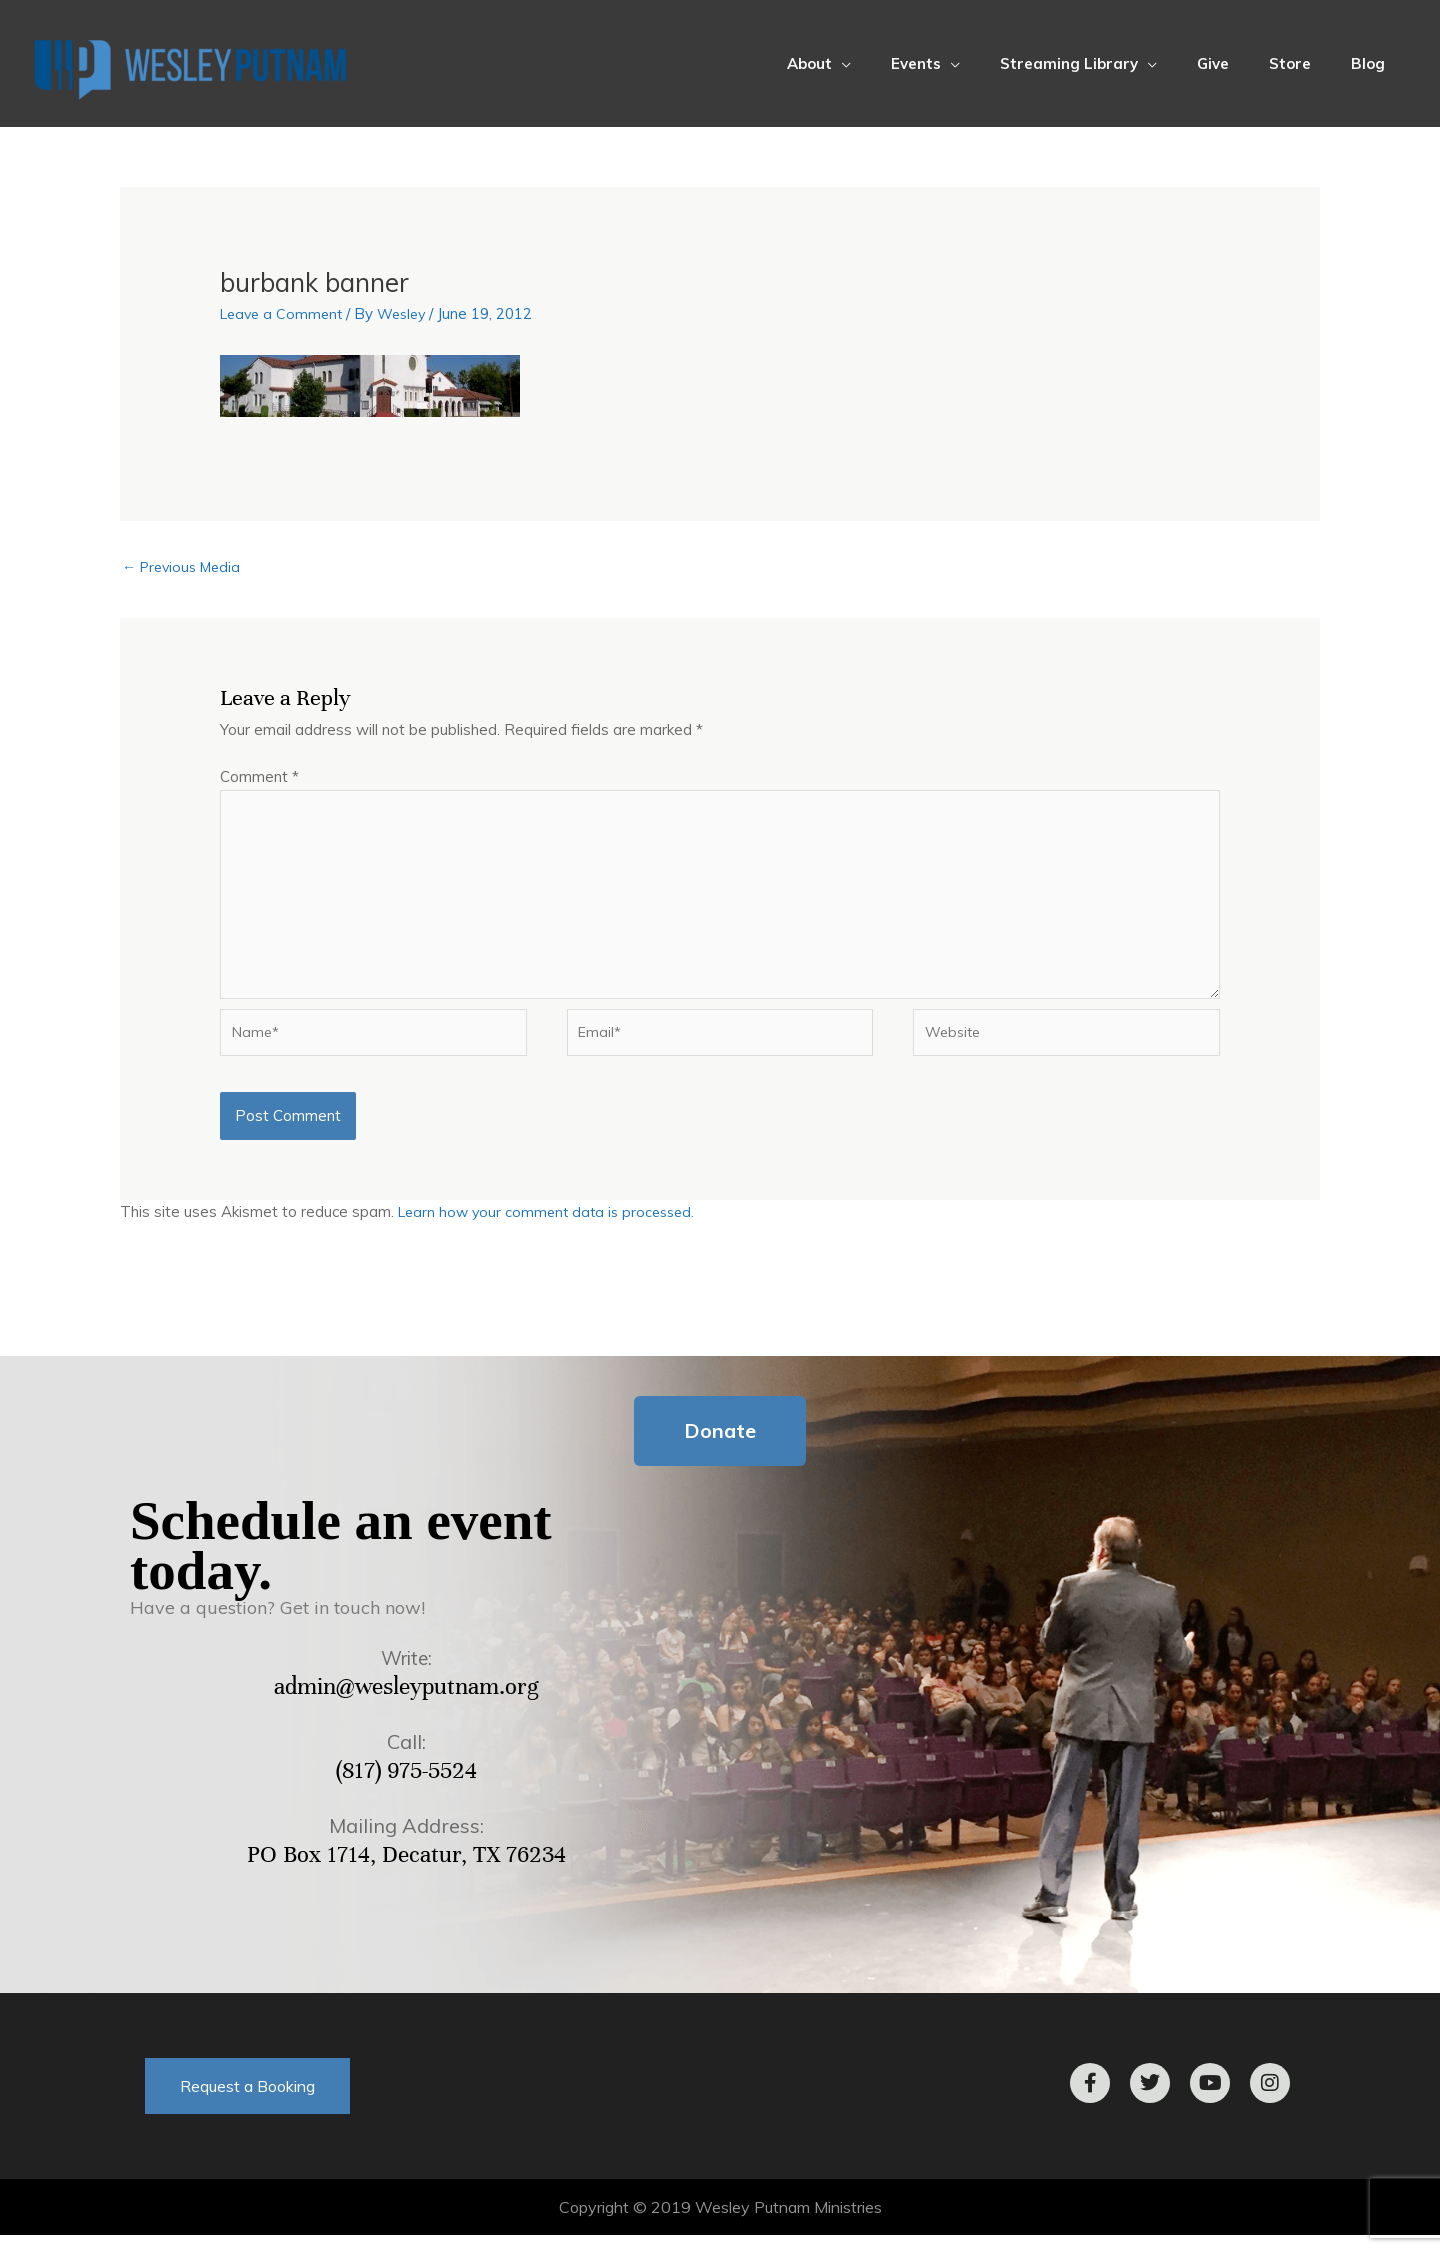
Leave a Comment (284, 313)
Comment (259, 778)
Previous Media (185, 568)
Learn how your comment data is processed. (552, 1229)
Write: (407, 1674)
